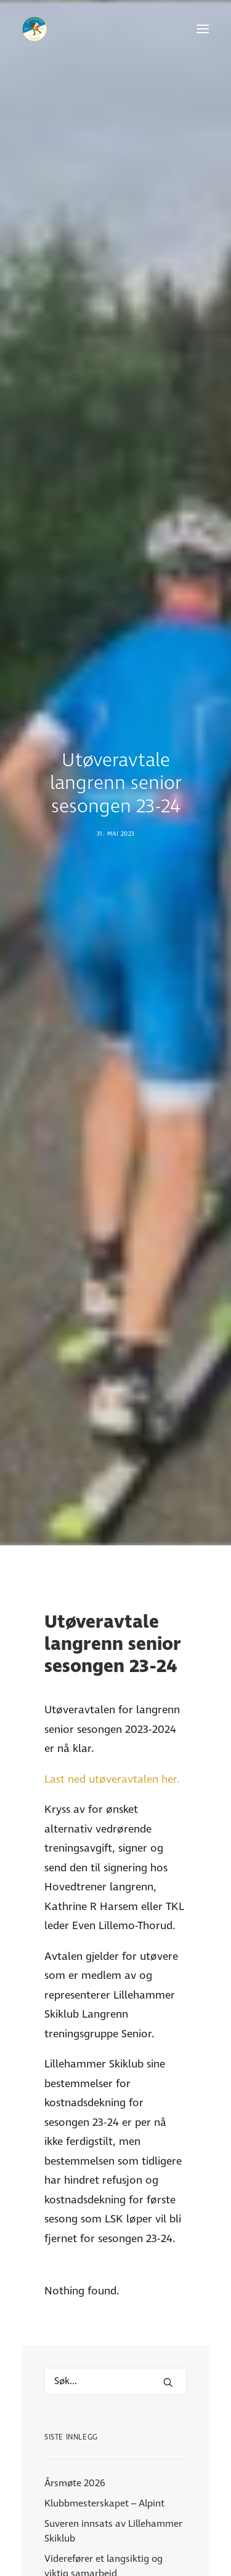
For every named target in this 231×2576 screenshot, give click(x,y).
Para (116, 2539)
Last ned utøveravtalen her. (112, 1417)
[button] (202, 29)
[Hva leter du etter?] (115, 2018)
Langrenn (115, 2557)
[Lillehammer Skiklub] (34, 29)
